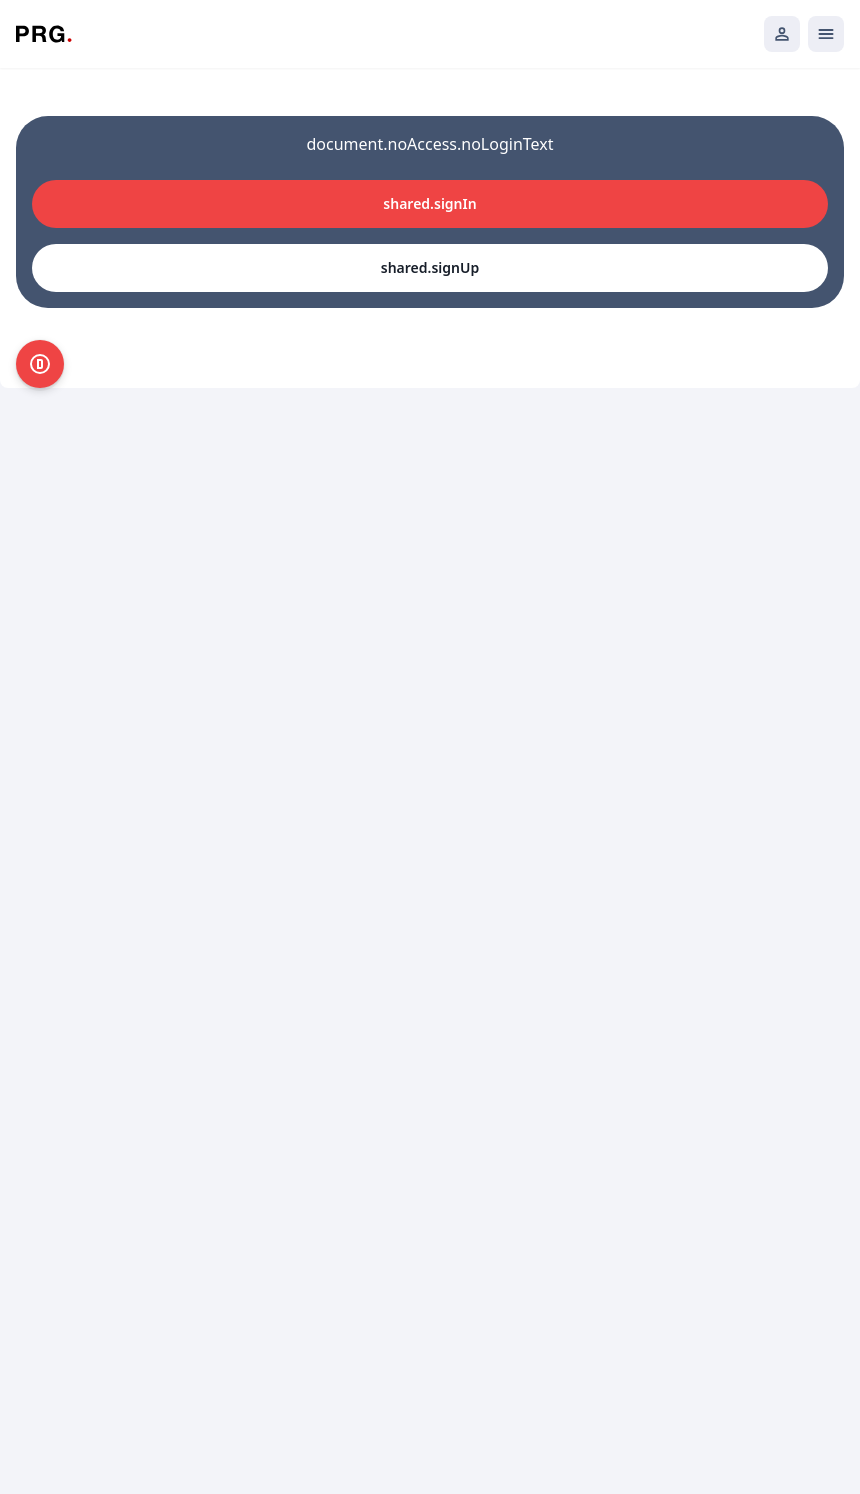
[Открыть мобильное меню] (826, 34)
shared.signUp (430, 267)
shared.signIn (429, 203)
